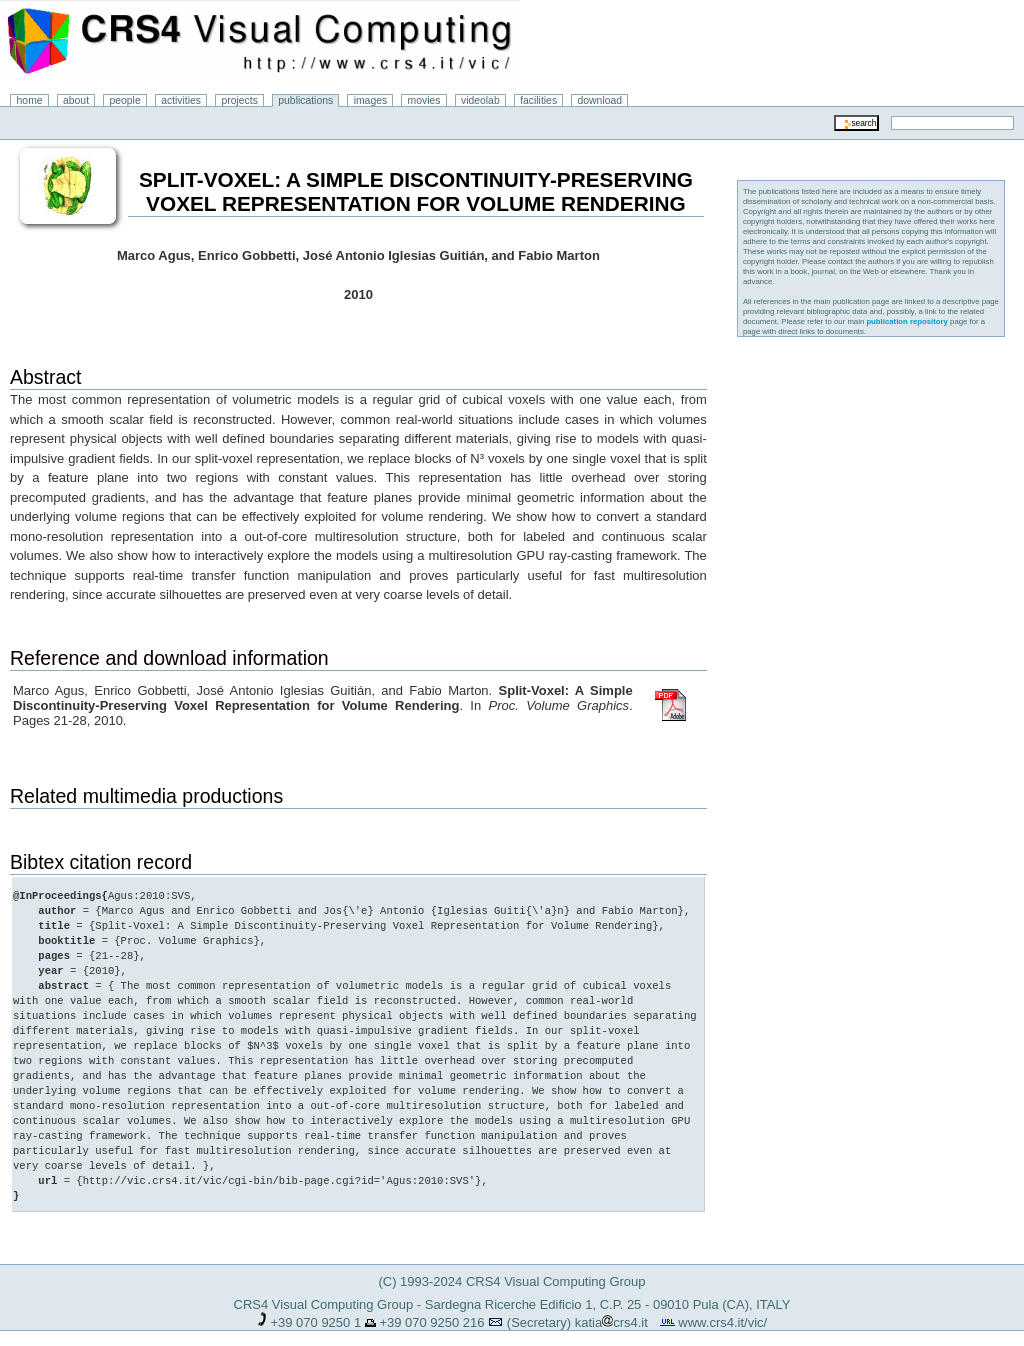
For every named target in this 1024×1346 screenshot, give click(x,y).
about (76, 100)
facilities (538, 100)
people (125, 100)
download (600, 100)
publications (305, 100)
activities (181, 100)
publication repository (907, 321)
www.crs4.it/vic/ (722, 1307)
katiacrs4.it (611, 1307)
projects (239, 100)
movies (424, 100)
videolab (480, 100)
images (371, 100)
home (30, 100)
